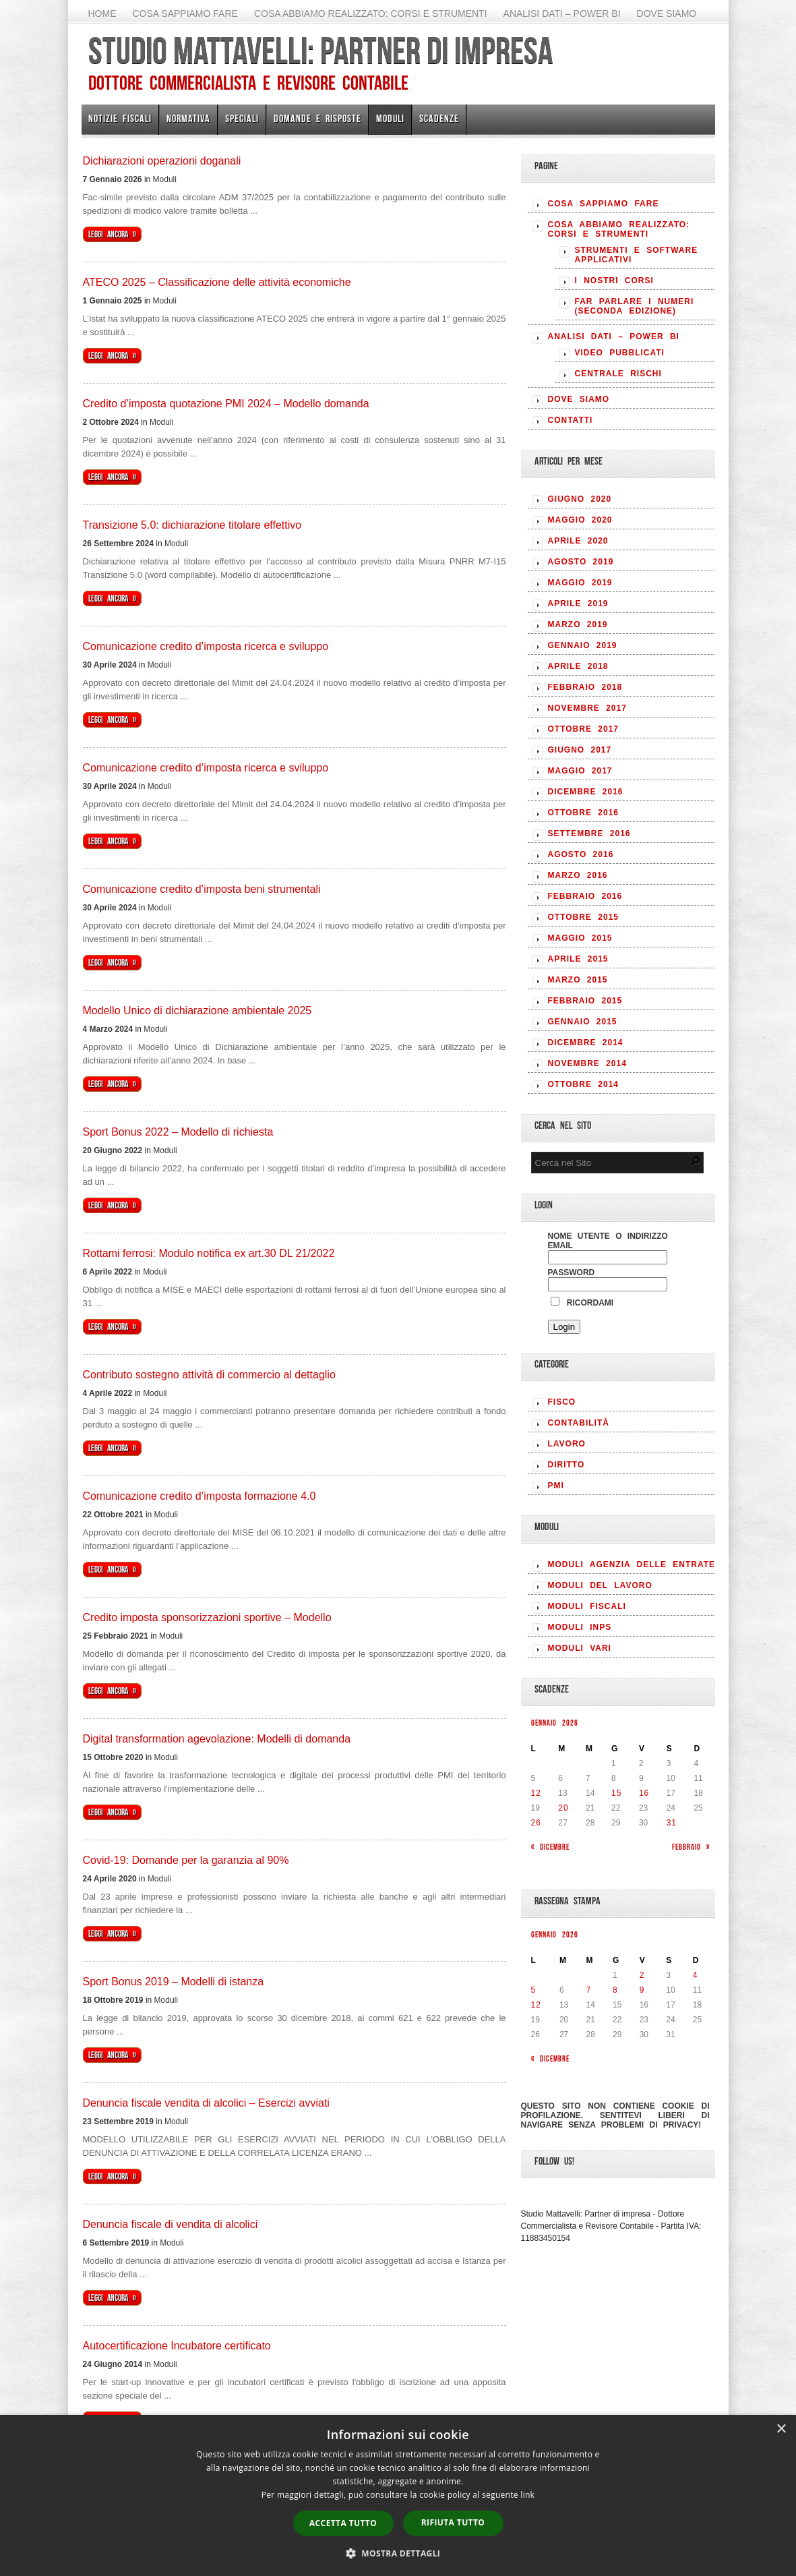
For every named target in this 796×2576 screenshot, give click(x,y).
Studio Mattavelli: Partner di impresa (320, 50)
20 (563, 1808)
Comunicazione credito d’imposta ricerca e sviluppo (206, 646)
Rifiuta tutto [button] (453, 2522)
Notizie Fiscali (120, 118)
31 (672, 1822)
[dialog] (398, 2495)
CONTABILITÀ (578, 1423)
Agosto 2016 (581, 854)
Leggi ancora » (112, 234)
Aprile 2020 (578, 541)
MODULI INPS (580, 1627)
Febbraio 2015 (585, 1000)
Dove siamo (667, 13)
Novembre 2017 (587, 708)
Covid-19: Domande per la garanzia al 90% (186, 1860)
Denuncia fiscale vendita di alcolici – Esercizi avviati (206, 2103)
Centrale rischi (618, 373)
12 (536, 1793)
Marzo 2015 (578, 980)
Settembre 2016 (589, 833)
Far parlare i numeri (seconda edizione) (634, 306)
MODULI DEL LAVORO (600, 1585)
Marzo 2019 (578, 624)
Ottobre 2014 (583, 1084)
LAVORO (567, 1443)
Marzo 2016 (578, 875)
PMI (556, 1485)
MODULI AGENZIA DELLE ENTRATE (632, 1564)
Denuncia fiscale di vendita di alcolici (170, 2224)
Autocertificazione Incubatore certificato (177, 2345)
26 (536, 1822)
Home (102, 13)
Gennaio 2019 (582, 645)
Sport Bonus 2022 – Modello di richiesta (178, 1132)
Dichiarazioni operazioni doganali (162, 161)
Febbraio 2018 (585, 687)
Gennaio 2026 (554, 1722)
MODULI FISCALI (587, 1606)
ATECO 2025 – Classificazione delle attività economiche (217, 282)
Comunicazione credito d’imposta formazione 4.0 (199, 1496)
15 (616, 1793)
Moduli (390, 118)
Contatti (570, 420)
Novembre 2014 (587, 1063)
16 (644, 1793)
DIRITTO (566, 1464)
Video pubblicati (620, 352)
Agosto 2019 (581, 561)
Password (571, 1272)
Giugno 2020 (580, 499)
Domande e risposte (317, 118)
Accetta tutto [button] (343, 2523)
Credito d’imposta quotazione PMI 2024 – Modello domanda (226, 403)
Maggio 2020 (580, 520)
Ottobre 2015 (583, 917)
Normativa (188, 118)
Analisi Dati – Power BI (562, 13)
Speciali (242, 118)
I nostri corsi (614, 280)
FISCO (562, 1402)
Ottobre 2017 (583, 729)
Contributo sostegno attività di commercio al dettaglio (209, 1374)
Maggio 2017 (580, 770)
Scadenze (439, 118)
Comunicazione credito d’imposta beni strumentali (202, 889)
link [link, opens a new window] (527, 2494)
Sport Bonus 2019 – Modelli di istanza (173, 1981)
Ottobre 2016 (583, 812)
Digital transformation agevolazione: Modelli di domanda (217, 1739)
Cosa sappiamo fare (185, 13)
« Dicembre (550, 1846)
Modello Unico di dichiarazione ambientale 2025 (197, 1010)
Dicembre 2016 (585, 791)
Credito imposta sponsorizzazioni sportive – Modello (207, 1617)
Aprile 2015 (578, 959)
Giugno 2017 (580, 750)
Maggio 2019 (580, 582)
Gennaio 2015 (582, 1021)
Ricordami (582, 1303)
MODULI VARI (579, 1648)
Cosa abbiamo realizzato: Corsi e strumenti (370, 13)
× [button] (781, 2429)
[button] (398, 2553)
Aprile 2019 (578, 603)
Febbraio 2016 (585, 896)
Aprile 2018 (578, 666)
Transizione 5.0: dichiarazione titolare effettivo (192, 525)
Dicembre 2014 (585, 1042)
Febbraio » (691, 1846)
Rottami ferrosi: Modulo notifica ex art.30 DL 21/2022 (209, 1253)
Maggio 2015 (580, 938)
